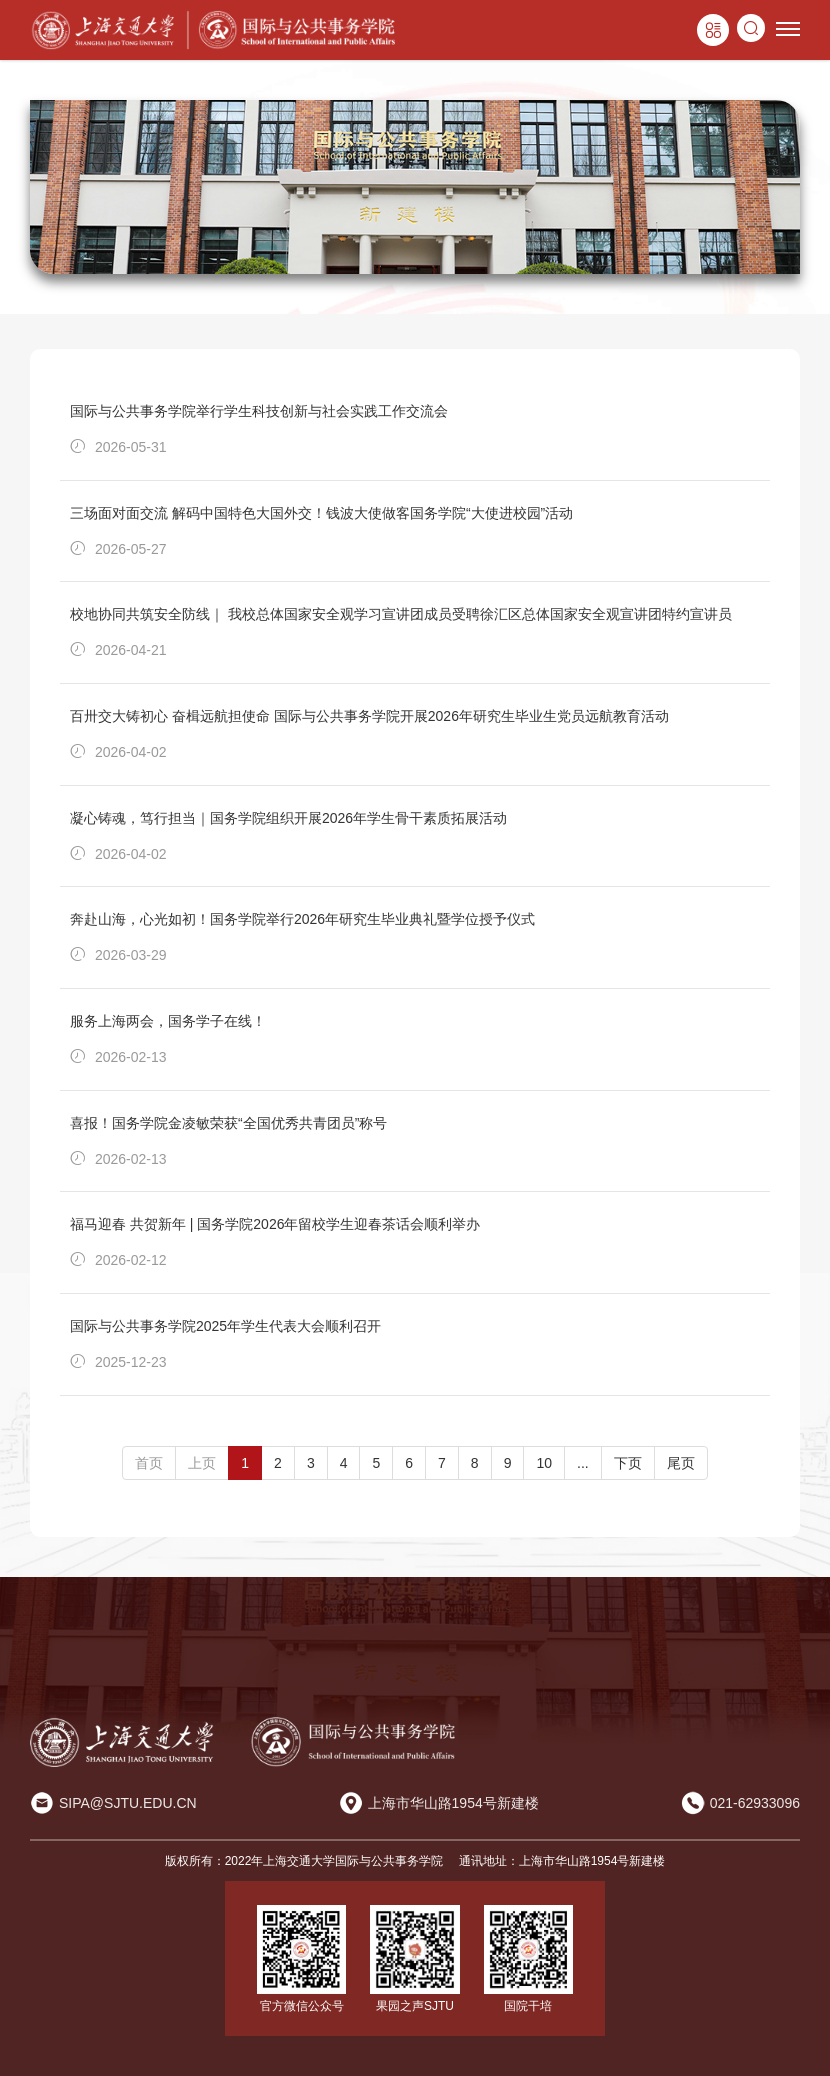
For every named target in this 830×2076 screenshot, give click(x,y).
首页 (149, 1463)
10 (544, 1463)
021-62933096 (755, 1803)
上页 (202, 1463)
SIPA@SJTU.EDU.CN (128, 1803)
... (583, 1463)
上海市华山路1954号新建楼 (453, 1803)
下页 (628, 1463)
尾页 (681, 1463)
